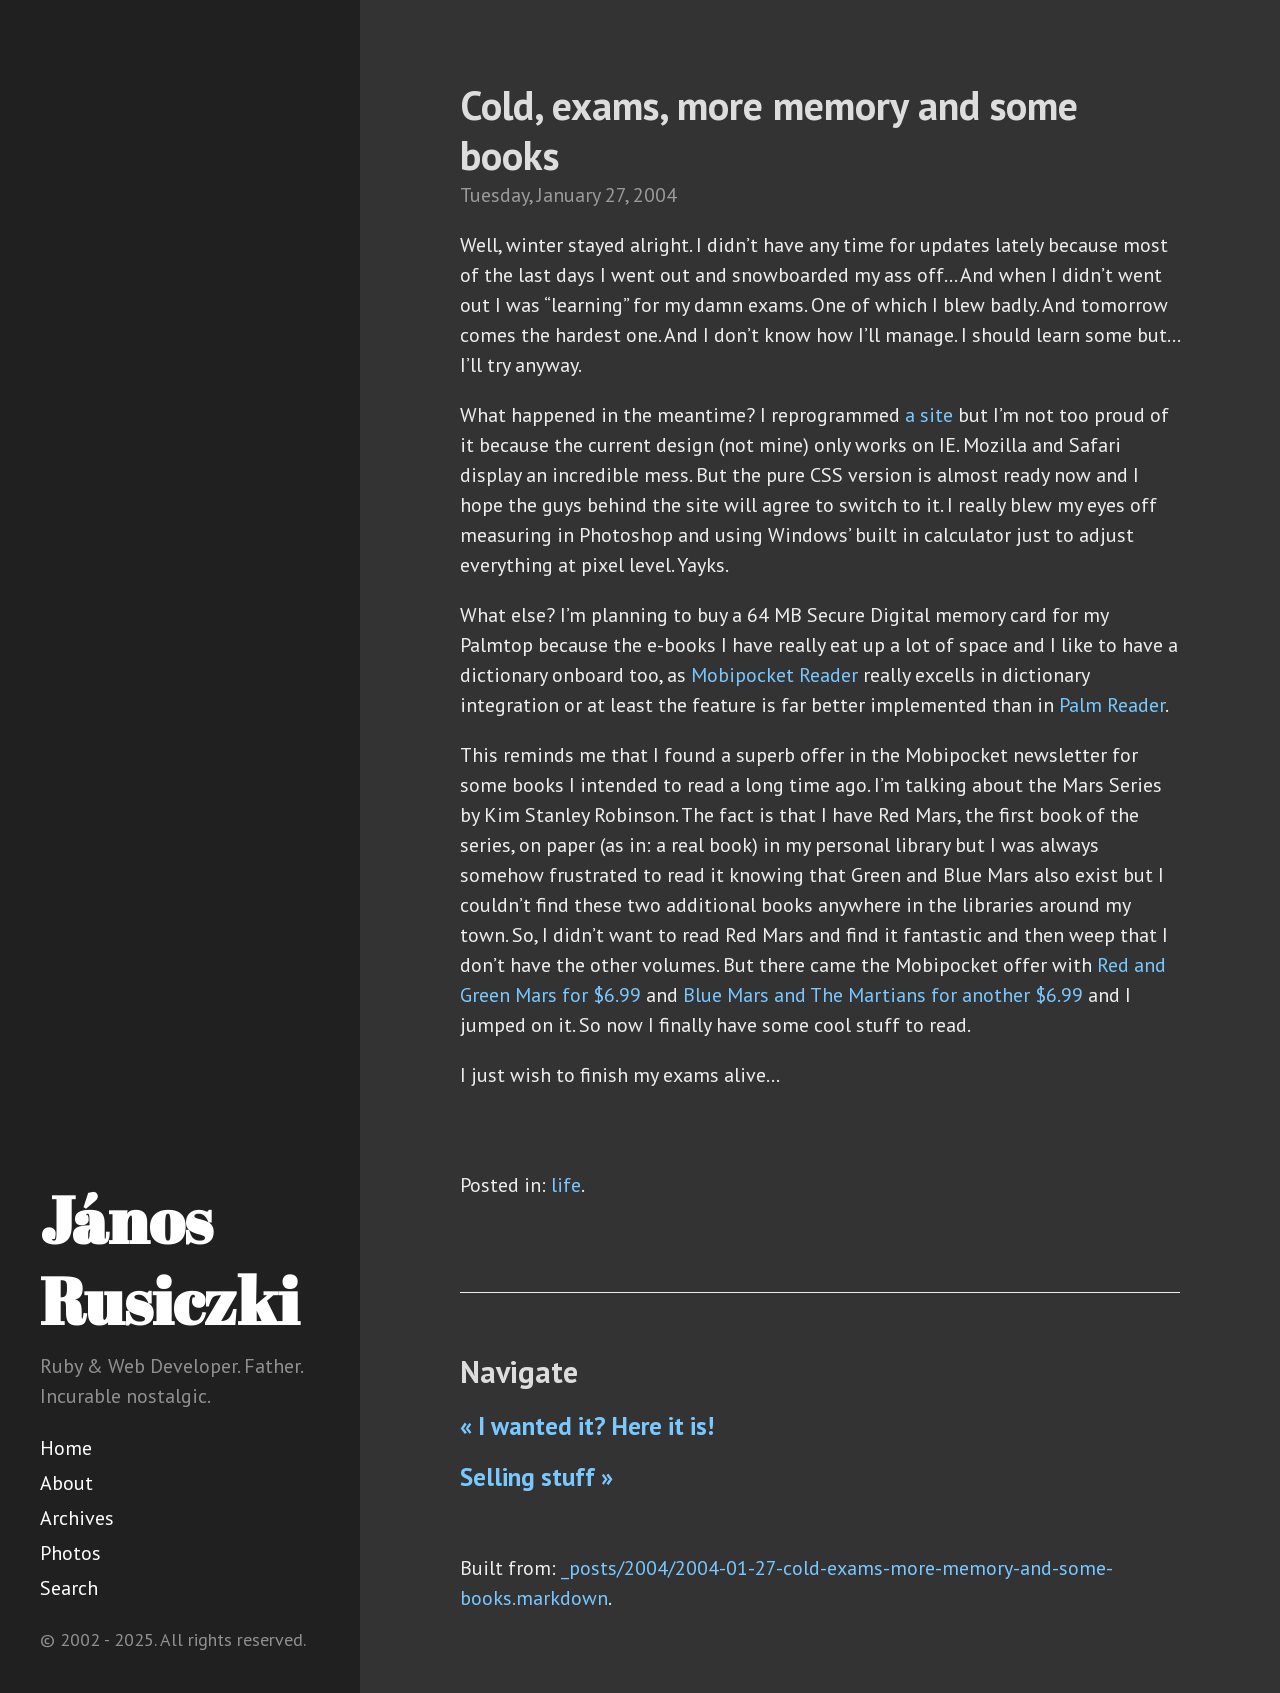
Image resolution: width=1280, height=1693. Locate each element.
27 (615, 195)
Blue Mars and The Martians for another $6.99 (883, 995)
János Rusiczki (169, 1259)
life (566, 1185)
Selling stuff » (536, 1477)
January (568, 195)
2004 (655, 195)
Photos (70, 1553)
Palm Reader (1112, 705)
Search (69, 1588)
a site (929, 415)
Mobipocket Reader (774, 675)
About (66, 1483)
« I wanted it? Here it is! (587, 1426)
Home (66, 1448)
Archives (77, 1518)
